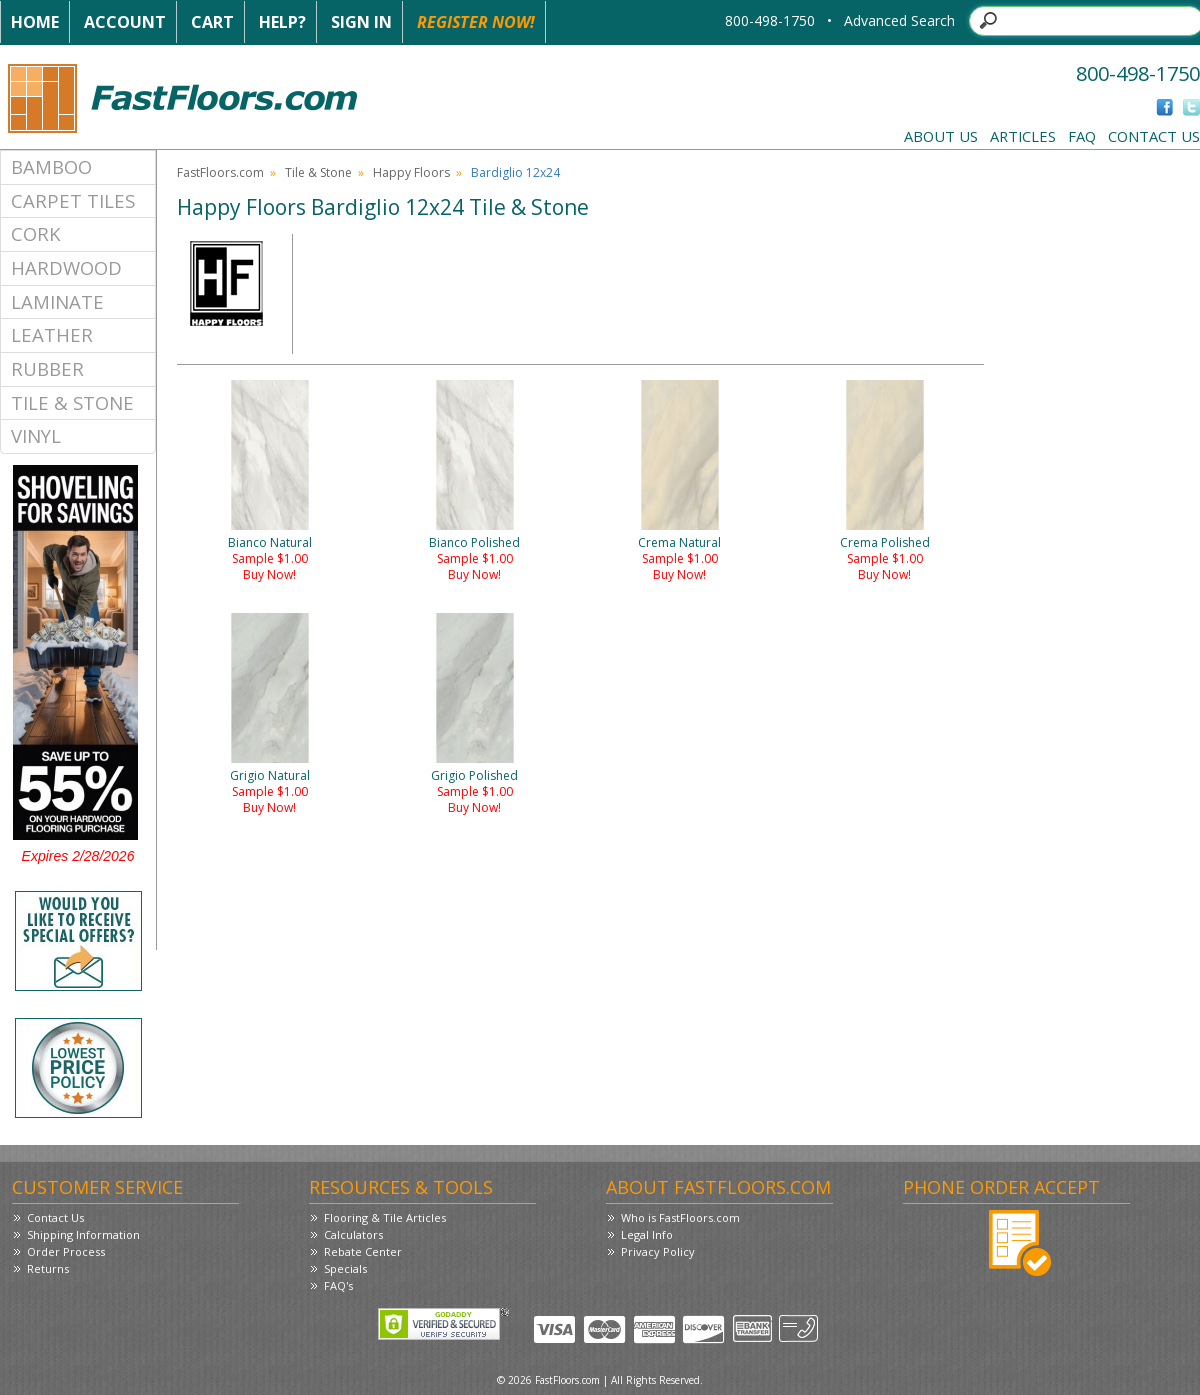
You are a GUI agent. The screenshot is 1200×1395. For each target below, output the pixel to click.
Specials (345, 1268)
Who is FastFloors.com (680, 1217)
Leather (52, 334)
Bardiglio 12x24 (515, 172)
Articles (1023, 136)
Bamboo (51, 166)
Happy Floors (411, 172)
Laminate (57, 301)
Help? (282, 22)
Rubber (47, 368)
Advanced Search (899, 20)
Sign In (361, 22)
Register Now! (476, 22)
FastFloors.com (220, 172)
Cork (36, 233)
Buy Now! (269, 574)
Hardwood (66, 267)
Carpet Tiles (73, 200)
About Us (941, 136)
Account (125, 22)
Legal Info (647, 1234)
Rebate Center (363, 1251)
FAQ (1082, 136)
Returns (48, 1268)
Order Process (66, 1251)
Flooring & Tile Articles (385, 1217)
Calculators (353, 1234)
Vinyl (36, 435)
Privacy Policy (658, 1251)
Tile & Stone (72, 402)
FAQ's (338, 1285)
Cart (212, 22)
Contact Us (1154, 136)
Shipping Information (83, 1234)
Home (35, 22)
